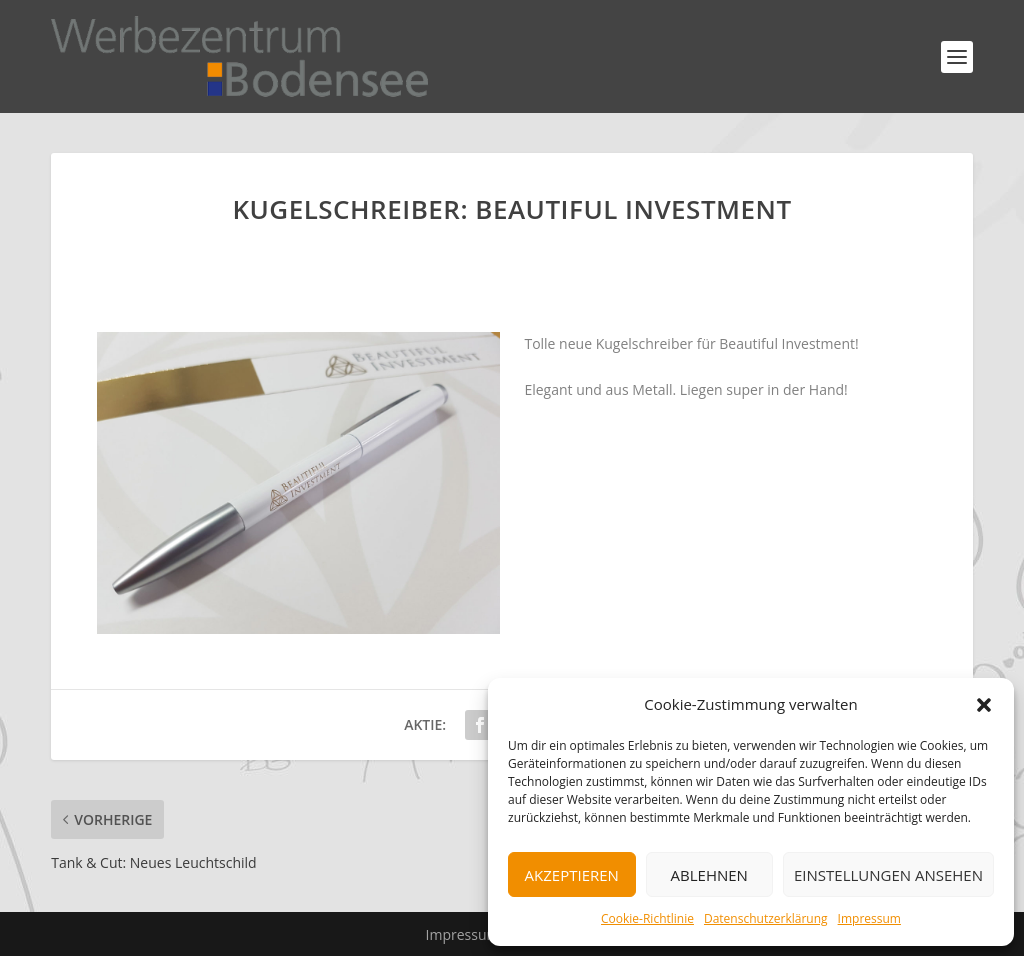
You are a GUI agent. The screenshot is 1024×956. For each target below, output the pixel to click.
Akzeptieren (572, 875)
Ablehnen (709, 875)
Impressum (869, 918)
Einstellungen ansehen (888, 875)
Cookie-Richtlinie (647, 918)
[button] (984, 705)
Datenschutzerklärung (766, 918)
